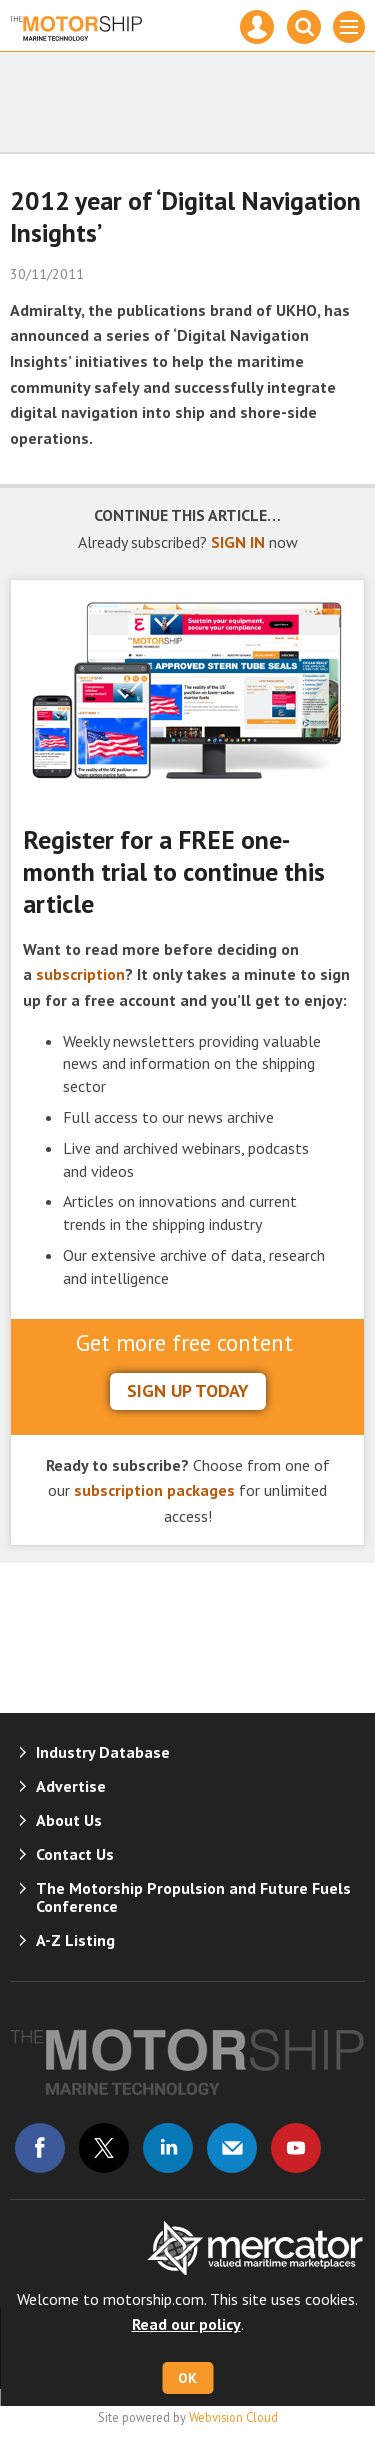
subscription (80, 974)
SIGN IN (238, 542)
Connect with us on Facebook (40, 2148)
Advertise (71, 1786)
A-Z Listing (75, 1940)
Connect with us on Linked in (168, 2148)
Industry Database (103, 1752)
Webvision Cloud (233, 2417)
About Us (69, 1820)
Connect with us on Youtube (296, 2148)
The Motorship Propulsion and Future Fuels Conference (193, 1897)
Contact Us (75, 1854)
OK (187, 2378)
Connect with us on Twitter (104, 2148)
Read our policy (186, 2324)
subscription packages (154, 1490)
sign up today (188, 1390)
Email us (232, 2148)
